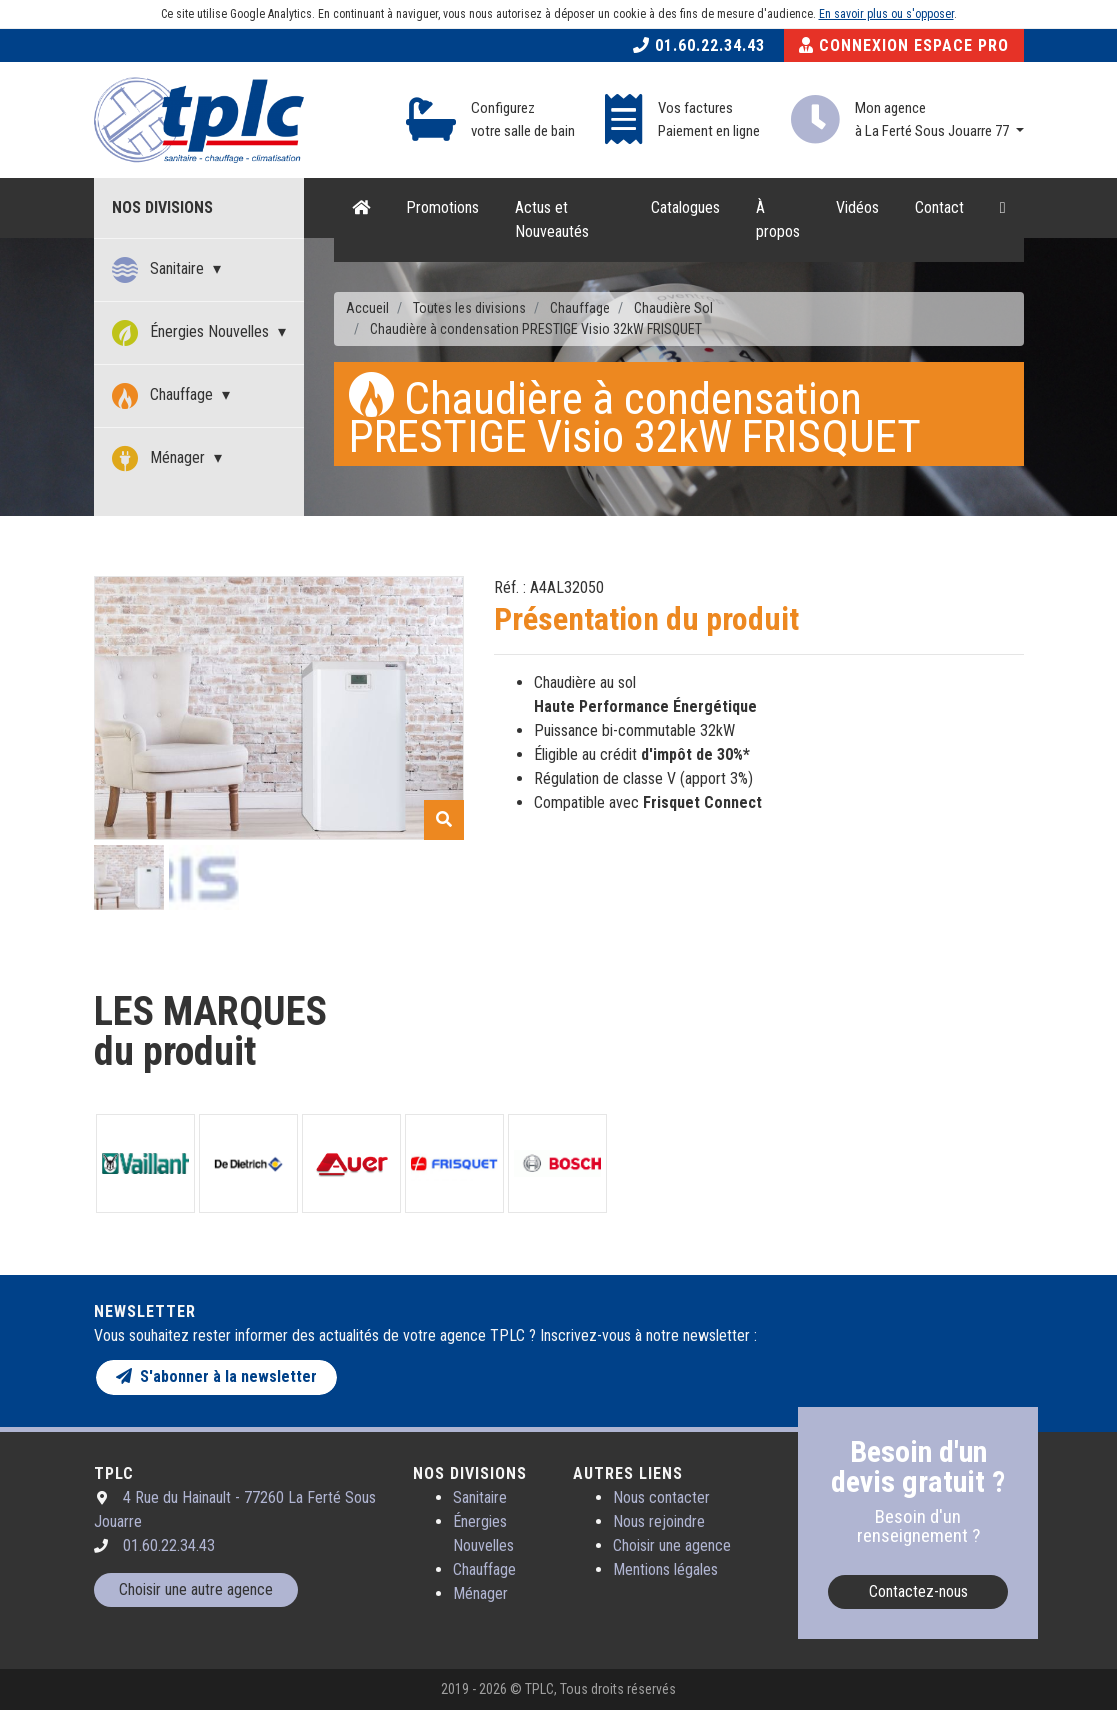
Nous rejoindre (659, 1521)
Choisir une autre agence (196, 1589)
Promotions (442, 207)
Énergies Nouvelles (192, 333)
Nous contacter (661, 1497)
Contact (939, 207)
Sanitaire (160, 270)
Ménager (160, 459)
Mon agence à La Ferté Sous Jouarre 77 (933, 119)
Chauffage (164, 396)
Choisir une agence (672, 1545)
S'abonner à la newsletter (216, 1376)
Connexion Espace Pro (904, 45)
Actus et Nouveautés (552, 219)
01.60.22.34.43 (699, 45)
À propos (778, 219)
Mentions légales (665, 1569)
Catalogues (685, 207)
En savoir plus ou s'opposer (886, 14)
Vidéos (857, 207)
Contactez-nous (918, 1591)
